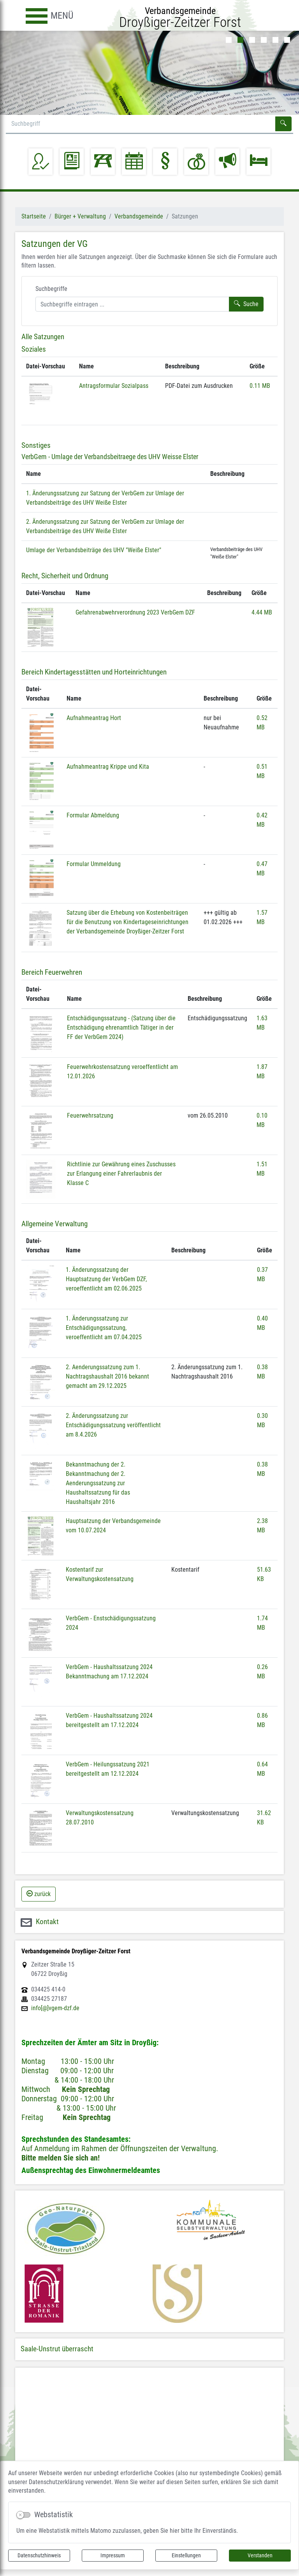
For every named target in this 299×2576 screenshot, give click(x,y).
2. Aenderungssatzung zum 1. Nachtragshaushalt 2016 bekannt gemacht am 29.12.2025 (107, 1376)
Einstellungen (186, 2555)
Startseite (33, 216)
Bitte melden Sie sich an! (60, 2157)
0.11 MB (260, 385)
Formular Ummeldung (94, 864)
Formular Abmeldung (93, 815)
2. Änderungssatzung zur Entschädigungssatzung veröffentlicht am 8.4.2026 (113, 1425)
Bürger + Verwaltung (80, 216)
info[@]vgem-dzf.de (55, 2008)
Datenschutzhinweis (39, 2555)
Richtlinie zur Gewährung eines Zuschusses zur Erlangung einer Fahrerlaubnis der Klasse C (121, 1173)
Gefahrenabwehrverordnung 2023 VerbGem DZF (135, 612)
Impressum (112, 2555)
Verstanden (260, 2555)
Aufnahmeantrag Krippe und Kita (108, 766)
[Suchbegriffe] (132, 304)
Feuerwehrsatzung (90, 1115)
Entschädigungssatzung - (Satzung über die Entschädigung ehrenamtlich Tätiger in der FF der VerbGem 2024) (121, 1027)
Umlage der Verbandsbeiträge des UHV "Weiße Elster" (93, 550)
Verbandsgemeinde (138, 216)
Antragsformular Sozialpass (113, 385)
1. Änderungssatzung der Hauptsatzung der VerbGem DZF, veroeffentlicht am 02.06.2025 (106, 1279)
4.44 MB (262, 612)
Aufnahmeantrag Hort (94, 718)
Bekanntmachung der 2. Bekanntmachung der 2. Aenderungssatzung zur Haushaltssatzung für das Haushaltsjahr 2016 (98, 1483)
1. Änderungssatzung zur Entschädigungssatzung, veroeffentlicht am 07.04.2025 (104, 1328)
